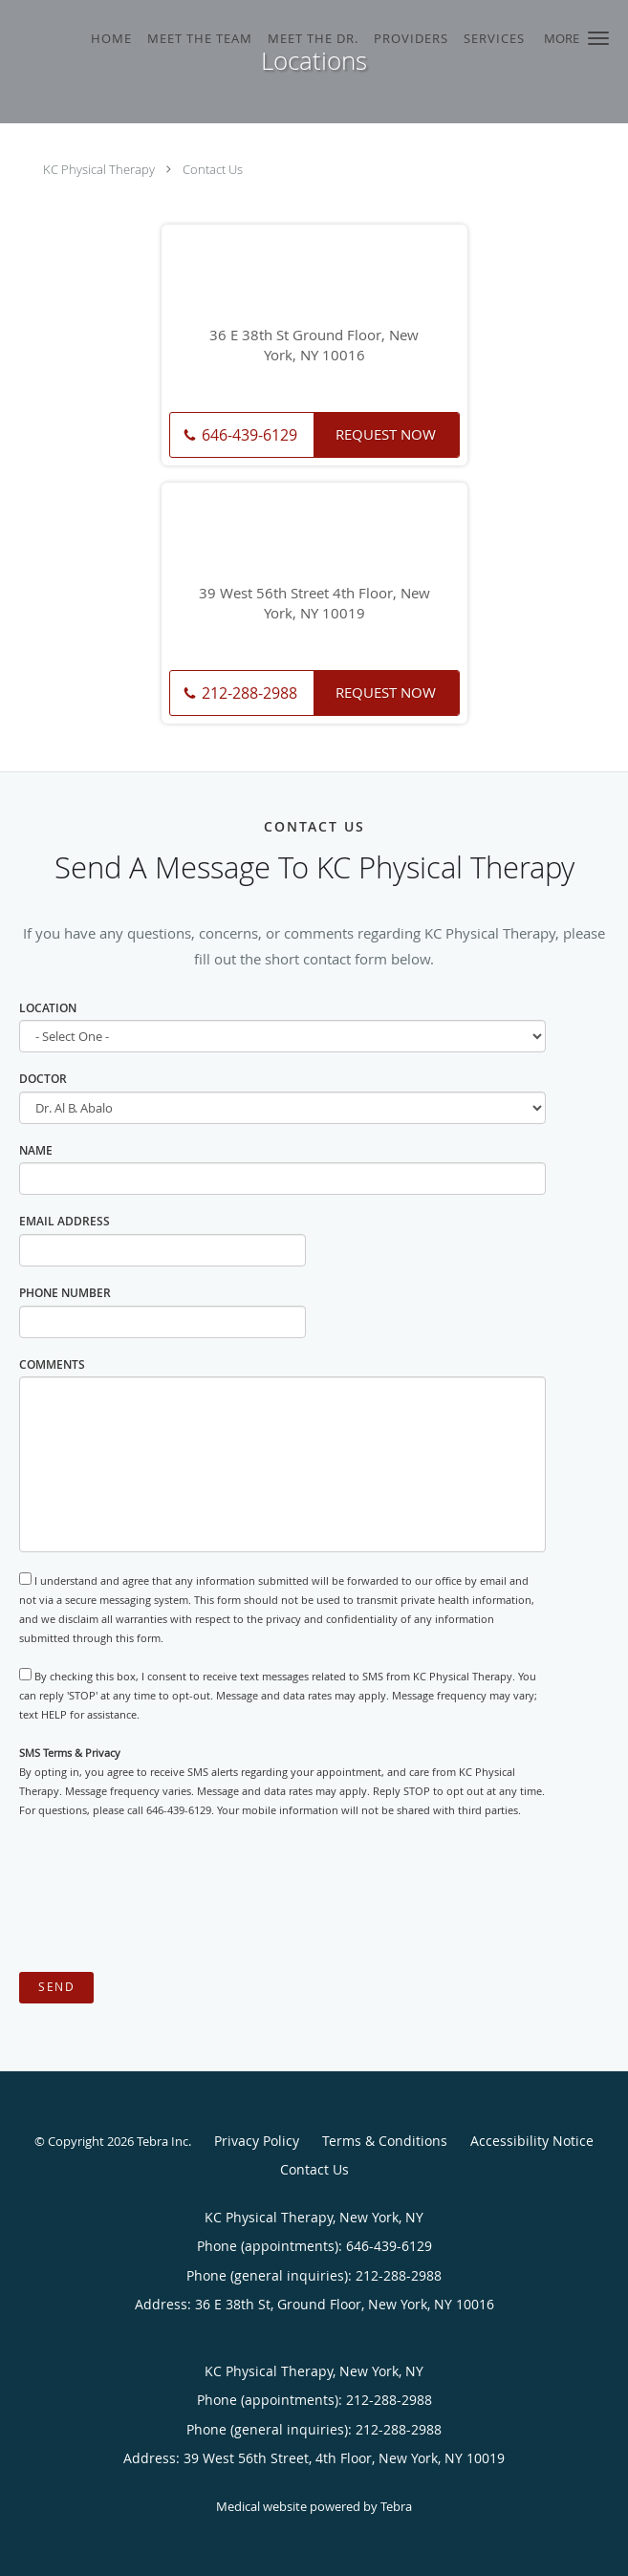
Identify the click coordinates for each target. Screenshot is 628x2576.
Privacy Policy (256, 2141)
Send (56, 1987)
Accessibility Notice (532, 2141)
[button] (598, 38)
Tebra (396, 2506)
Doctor (43, 1079)
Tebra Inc (162, 2141)
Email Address (64, 1221)
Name (36, 1150)
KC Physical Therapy (99, 169)
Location (47, 1008)
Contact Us (213, 169)
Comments (52, 1364)
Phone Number (65, 1293)
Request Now (386, 434)
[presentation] (164, 1896)
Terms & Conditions (384, 2141)
